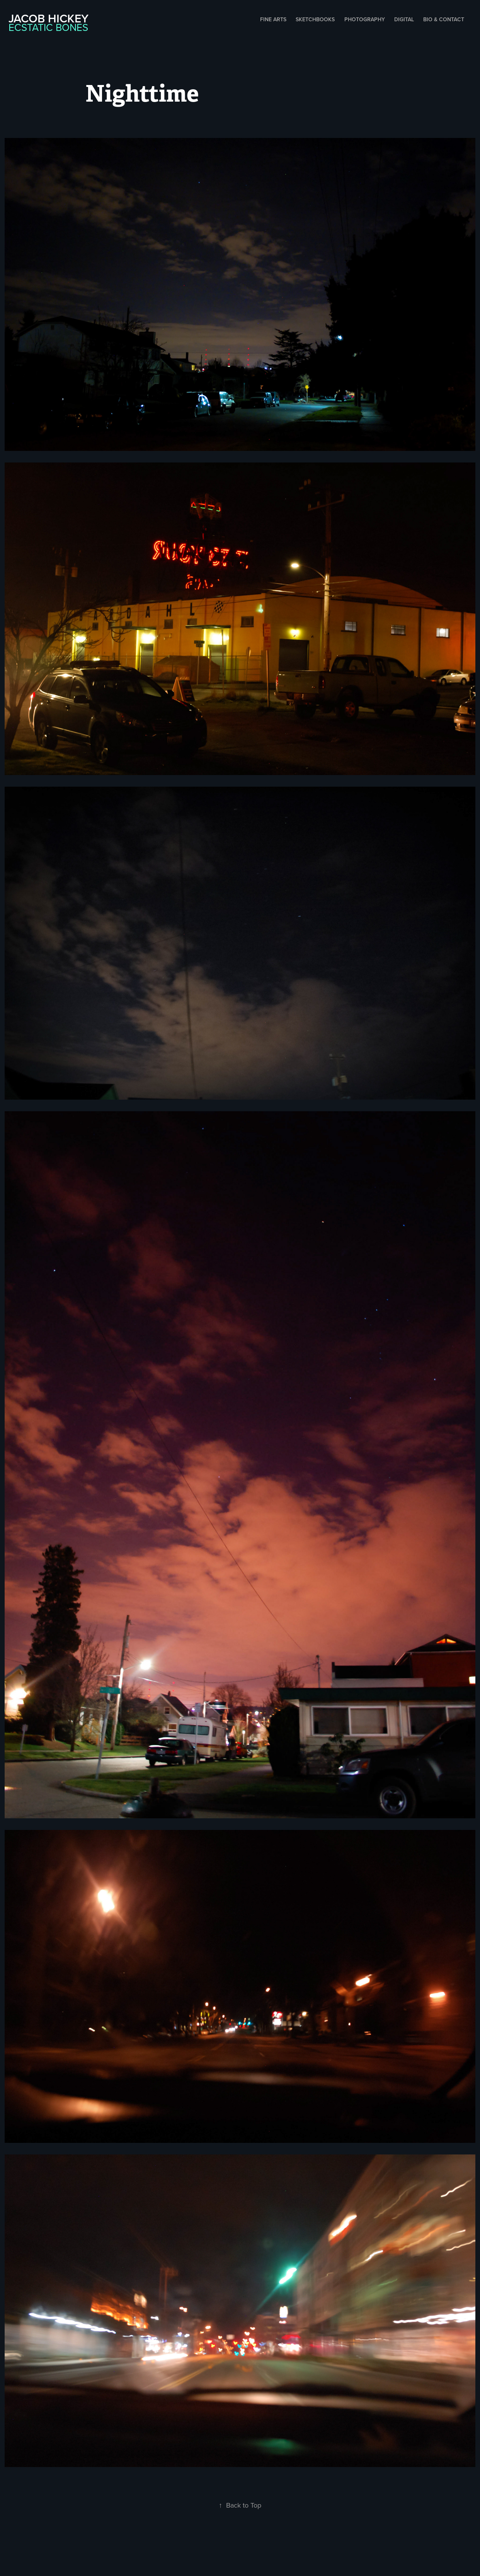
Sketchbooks (315, 19)
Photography (364, 19)
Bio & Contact (443, 19)
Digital (404, 19)
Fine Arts (273, 19)
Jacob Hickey (49, 18)
